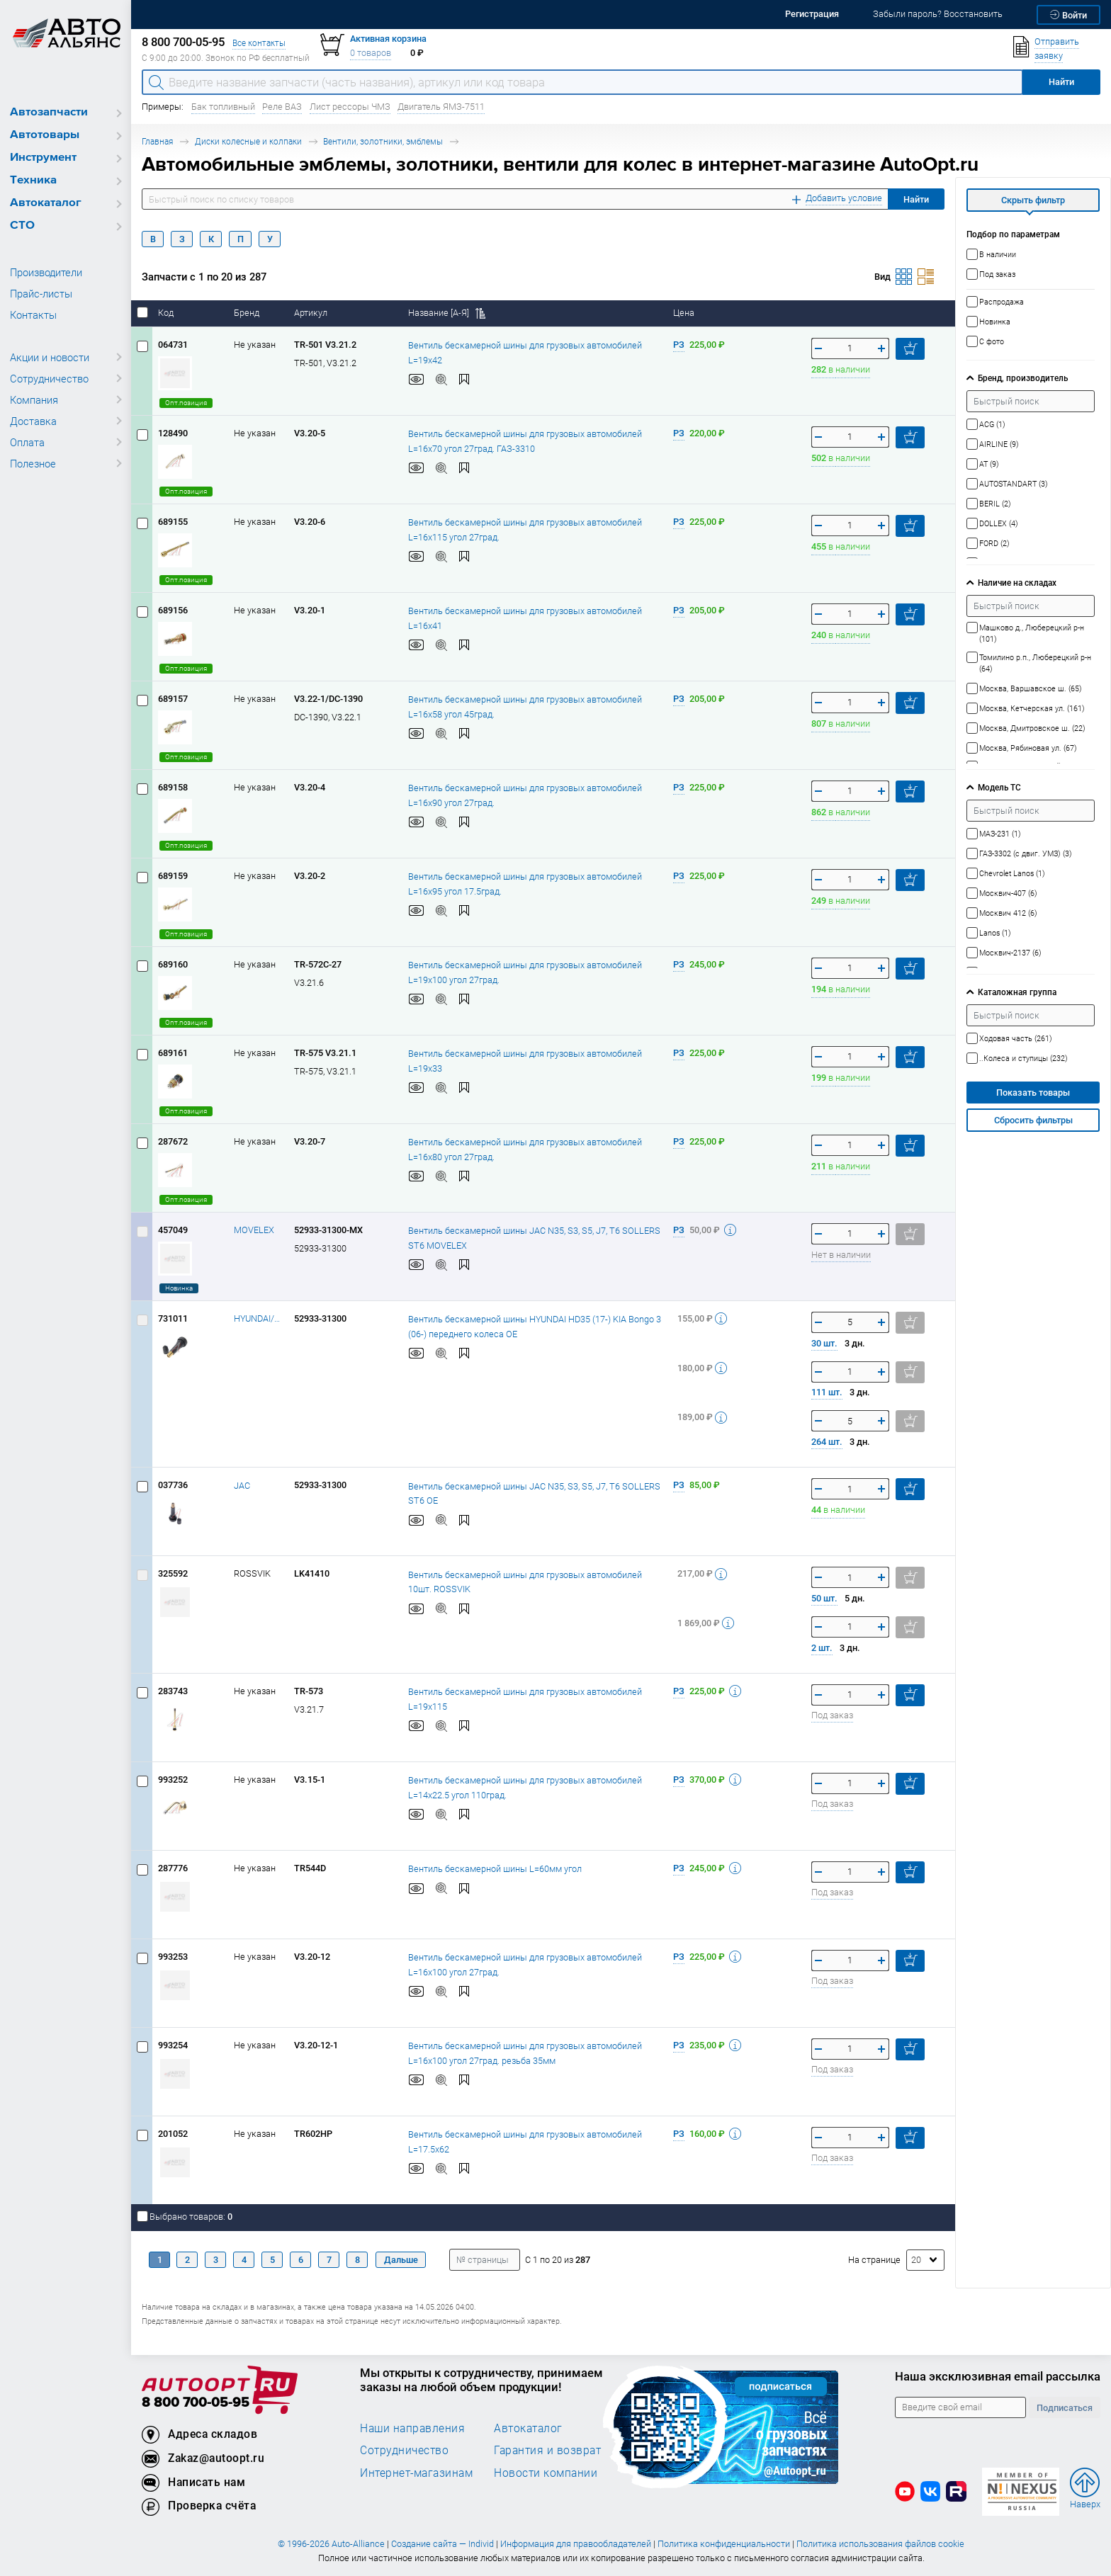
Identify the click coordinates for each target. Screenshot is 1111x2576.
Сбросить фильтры (1033, 1120)
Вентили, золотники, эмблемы (383, 141)
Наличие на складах (1017, 582)
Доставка (33, 421)
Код (167, 313)
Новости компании (545, 2472)
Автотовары (44, 135)
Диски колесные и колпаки (248, 141)
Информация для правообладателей (575, 2544)
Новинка (179, 1288)
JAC (242, 1486)
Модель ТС (999, 787)
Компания (34, 399)
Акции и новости (49, 357)
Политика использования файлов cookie (880, 2544)
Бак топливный (223, 107)
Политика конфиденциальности (724, 2544)
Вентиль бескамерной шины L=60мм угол (495, 1868)
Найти (916, 199)
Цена (685, 313)
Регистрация (812, 14)
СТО (22, 226)
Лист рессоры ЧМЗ (350, 107)
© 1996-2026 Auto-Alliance (331, 2544)
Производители (46, 272)
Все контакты (259, 43)
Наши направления (412, 2428)
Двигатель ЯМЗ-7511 (441, 107)
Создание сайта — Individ (442, 2544)
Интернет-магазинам (416, 2472)
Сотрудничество (49, 378)
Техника (33, 180)
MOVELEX (254, 1230)
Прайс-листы (41, 293)
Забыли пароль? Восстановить (938, 14)
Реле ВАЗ (282, 107)
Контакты (33, 314)
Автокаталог (45, 203)
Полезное (33, 463)
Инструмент (43, 158)
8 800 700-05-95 (195, 2403)
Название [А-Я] (446, 313)
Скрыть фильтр (1033, 200)
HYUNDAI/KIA (258, 1318)
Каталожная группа (1017, 992)
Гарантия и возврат (547, 2450)
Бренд (247, 313)
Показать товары (1033, 1092)
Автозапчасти (49, 112)
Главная (157, 141)
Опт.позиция (186, 402)
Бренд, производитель (1023, 378)
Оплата (27, 442)
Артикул (311, 313)
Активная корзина (388, 39)
